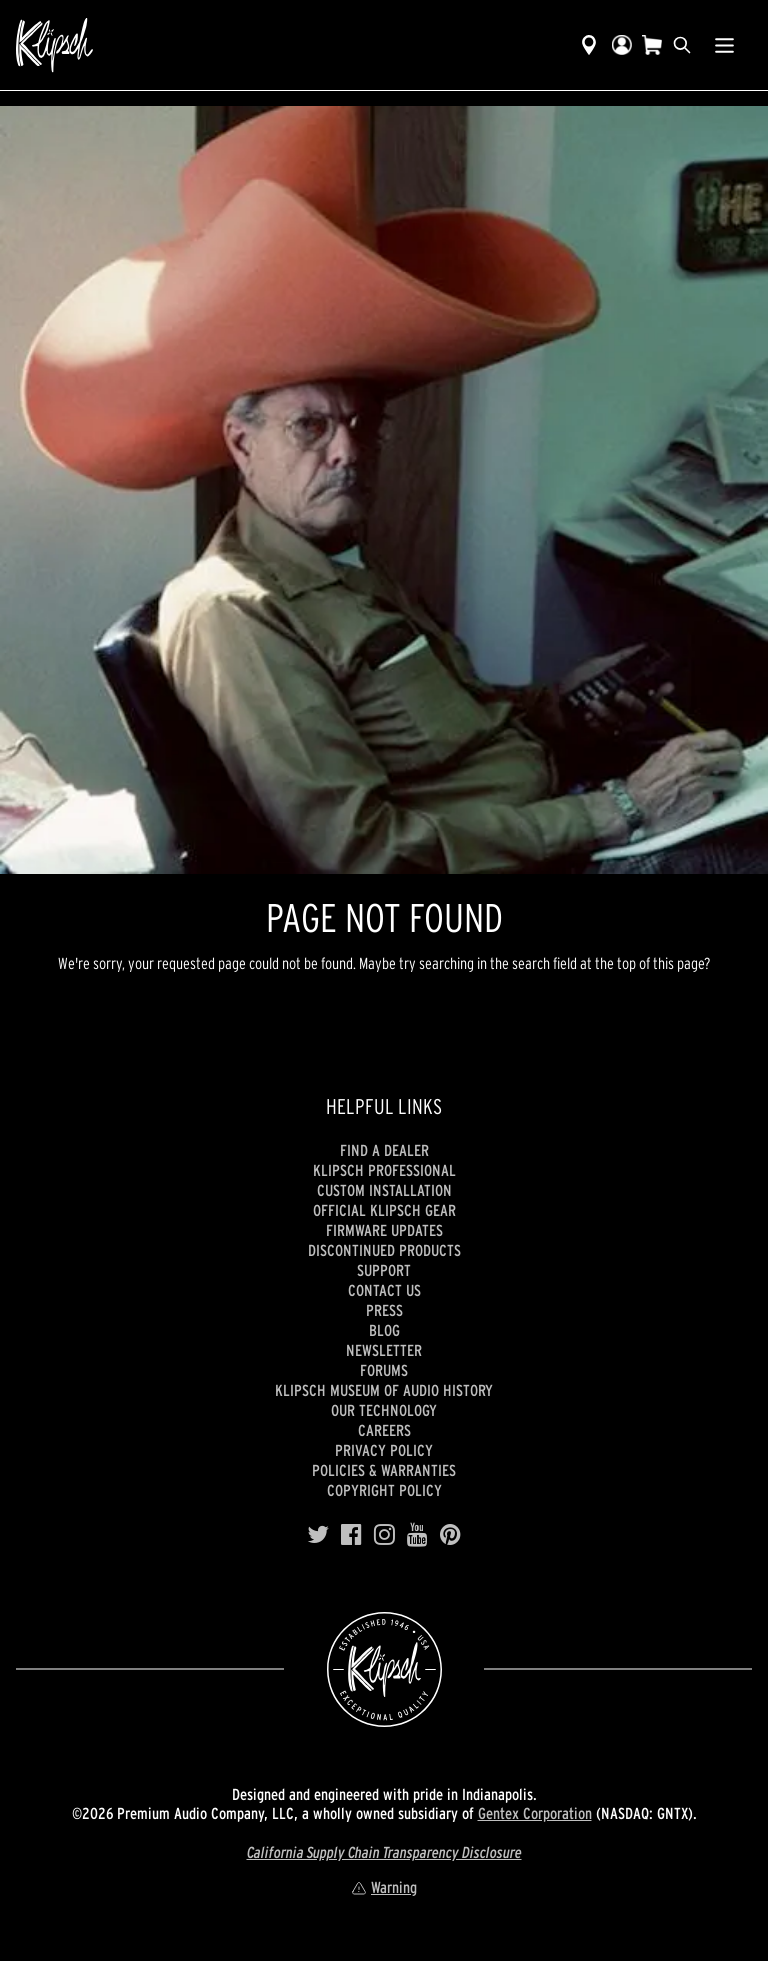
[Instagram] (384, 1535)
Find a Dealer (384, 1150)
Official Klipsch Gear (384, 1210)
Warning (384, 1887)
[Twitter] (318, 1535)
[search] (682, 45)
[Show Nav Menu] (724, 45)
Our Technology (384, 1410)
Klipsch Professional (384, 1170)
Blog (384, 1330)
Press (384, 1310)
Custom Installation (384, 1190)
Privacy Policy (384, 1450)
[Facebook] (351, 1535)
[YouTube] (417, 1535)
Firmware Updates (384, 1230)
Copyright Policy (384, 1490)
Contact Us (384, 1290)
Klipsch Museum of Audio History (384, 1390)
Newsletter (384, 1350)
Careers (384, 1430)
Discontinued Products (384, 1250)
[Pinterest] (450, 1535)
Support (384, 1270)
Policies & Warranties (384, 1470)
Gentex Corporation (535, 1813)
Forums (384, 1370)
